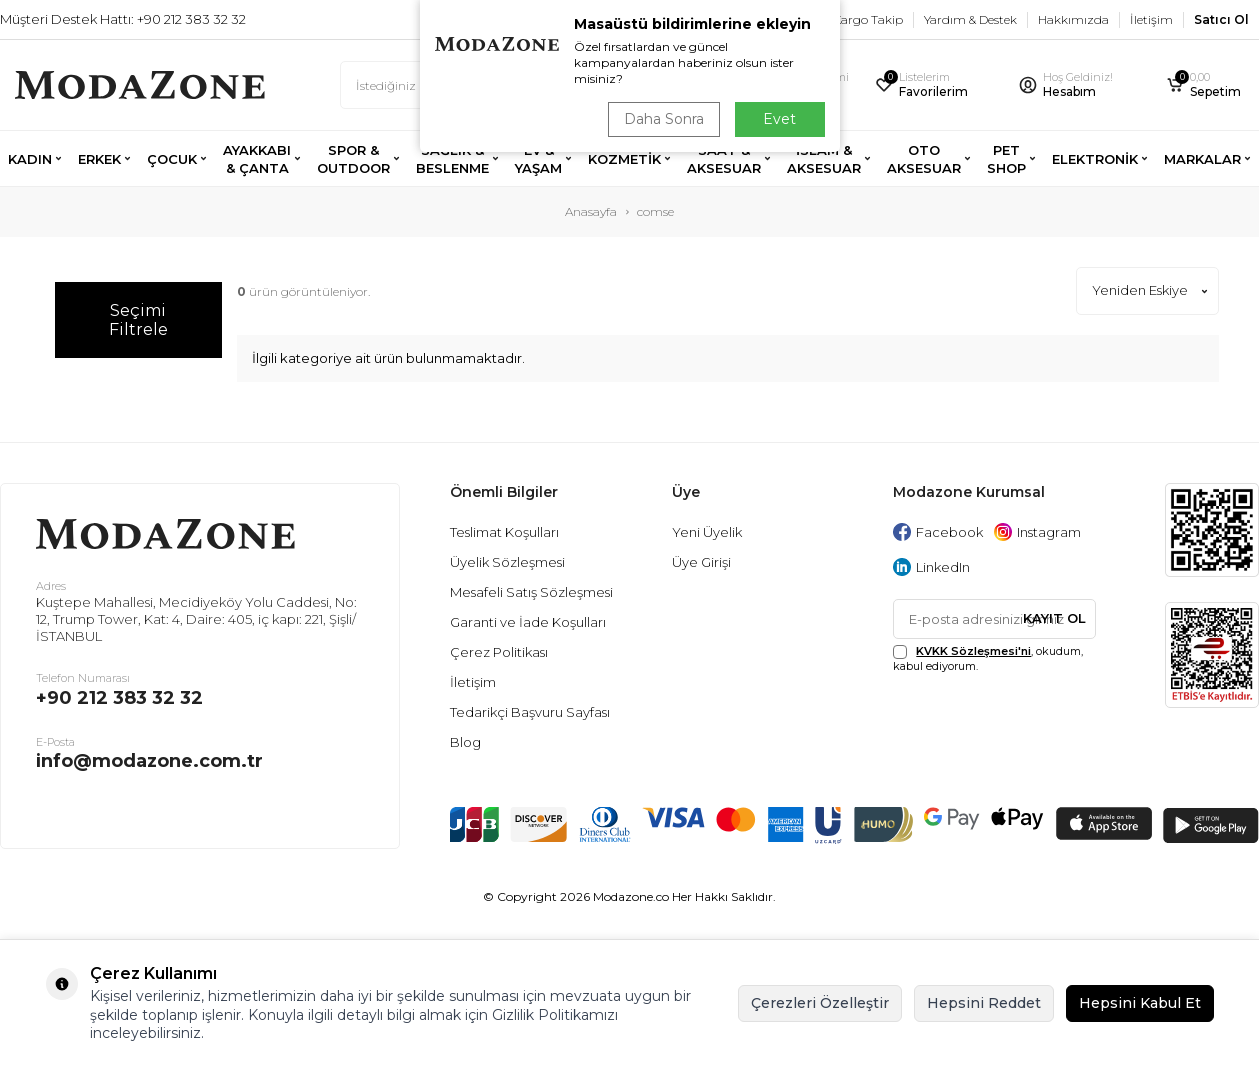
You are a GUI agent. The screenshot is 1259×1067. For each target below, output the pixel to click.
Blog (465, 742)
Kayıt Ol (1054, 618)
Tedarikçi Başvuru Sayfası (530, 712)
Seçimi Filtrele (138, 320)
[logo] (140, 85)
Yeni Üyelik (707, 532)
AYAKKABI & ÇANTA (257, 159)
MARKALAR (1202, 159)
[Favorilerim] (933, 85)
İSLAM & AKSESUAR (824, 159)
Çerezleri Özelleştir (820, 1003)
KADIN (30, 159)
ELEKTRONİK (1095, 159)
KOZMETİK (624, 159)
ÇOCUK (172, 159)
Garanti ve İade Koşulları (528, 622)
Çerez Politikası (499, 652)
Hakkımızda (1073, 19)
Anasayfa (591, 211)
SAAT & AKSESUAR (724, 159)
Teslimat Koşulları (504, 532)
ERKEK (99, 159)
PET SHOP (1006, 159)
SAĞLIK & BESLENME (452, 159)
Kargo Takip (868, 19)
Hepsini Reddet (984, 1003)
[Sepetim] (1204, 85)
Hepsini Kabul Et (1140, 1003)
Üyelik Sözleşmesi (507, 562)
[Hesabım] (1079, 85)
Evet (779, 119)
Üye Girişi (701, 562)
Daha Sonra (664, 119)
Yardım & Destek (970, 19)
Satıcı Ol (1221, 19)
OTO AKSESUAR (924, 159)
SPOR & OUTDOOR (353, 159)
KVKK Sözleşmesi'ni (973, 651)
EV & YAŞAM (538, 159)
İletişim (1151, 19)
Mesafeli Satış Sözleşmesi (531, 592)
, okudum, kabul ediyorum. (988, 658)
